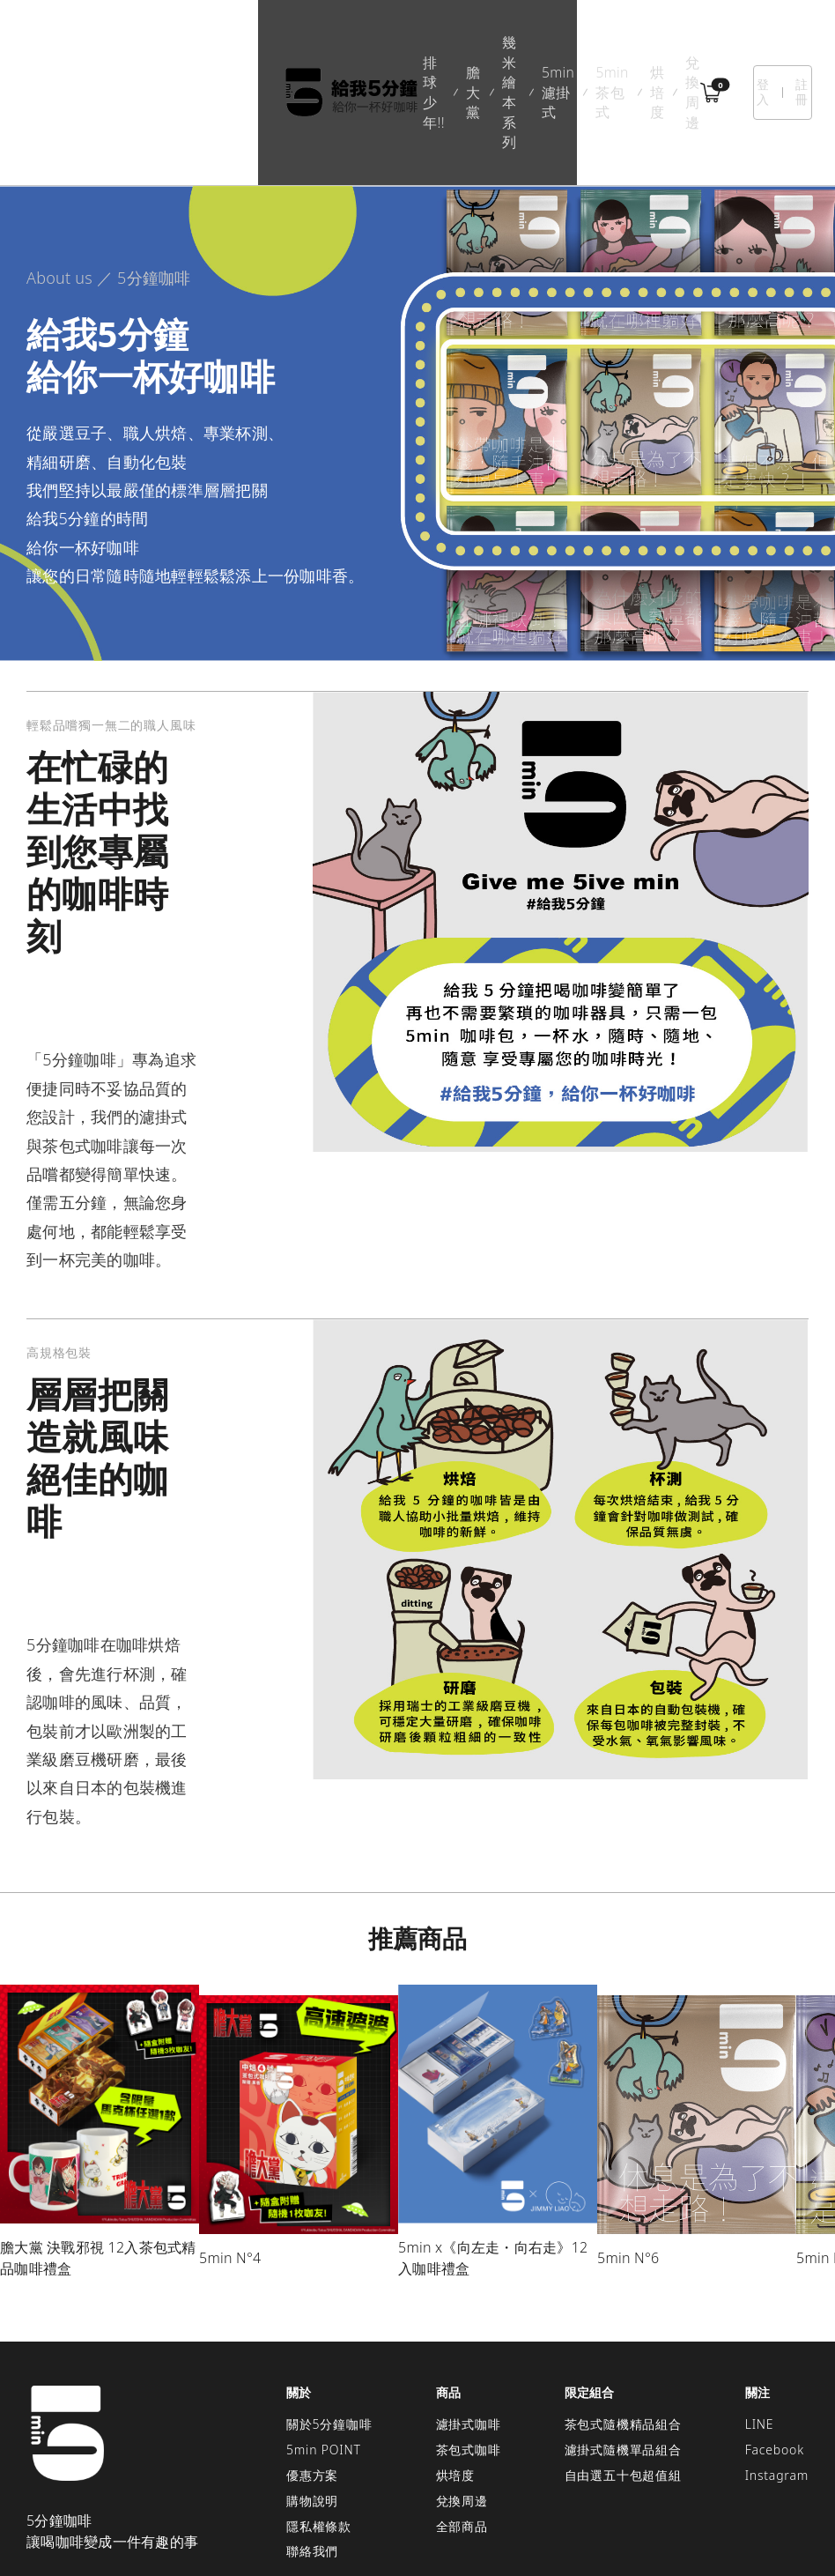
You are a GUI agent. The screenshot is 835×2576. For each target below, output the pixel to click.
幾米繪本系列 (328, 43)
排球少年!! (184, 43)
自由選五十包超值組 (623, 2377)
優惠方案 (312, 2377)
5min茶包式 (499, 43)
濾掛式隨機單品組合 (623, 2351)
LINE (759, 2327)
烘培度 (567, 43)
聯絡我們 (312, 2454)
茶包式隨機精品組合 (623, 2327)
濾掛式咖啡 (468, 2327)
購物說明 (312, 2402)
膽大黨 (253, 43)
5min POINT (323, 2351)
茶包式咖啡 (468, 2351)
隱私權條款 (318, 2428)
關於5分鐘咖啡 (329, 2327)
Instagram (777, 2377)
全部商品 (462, 2428)
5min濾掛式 (415, 43)
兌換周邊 (629, 43)
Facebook (774, 2351)
